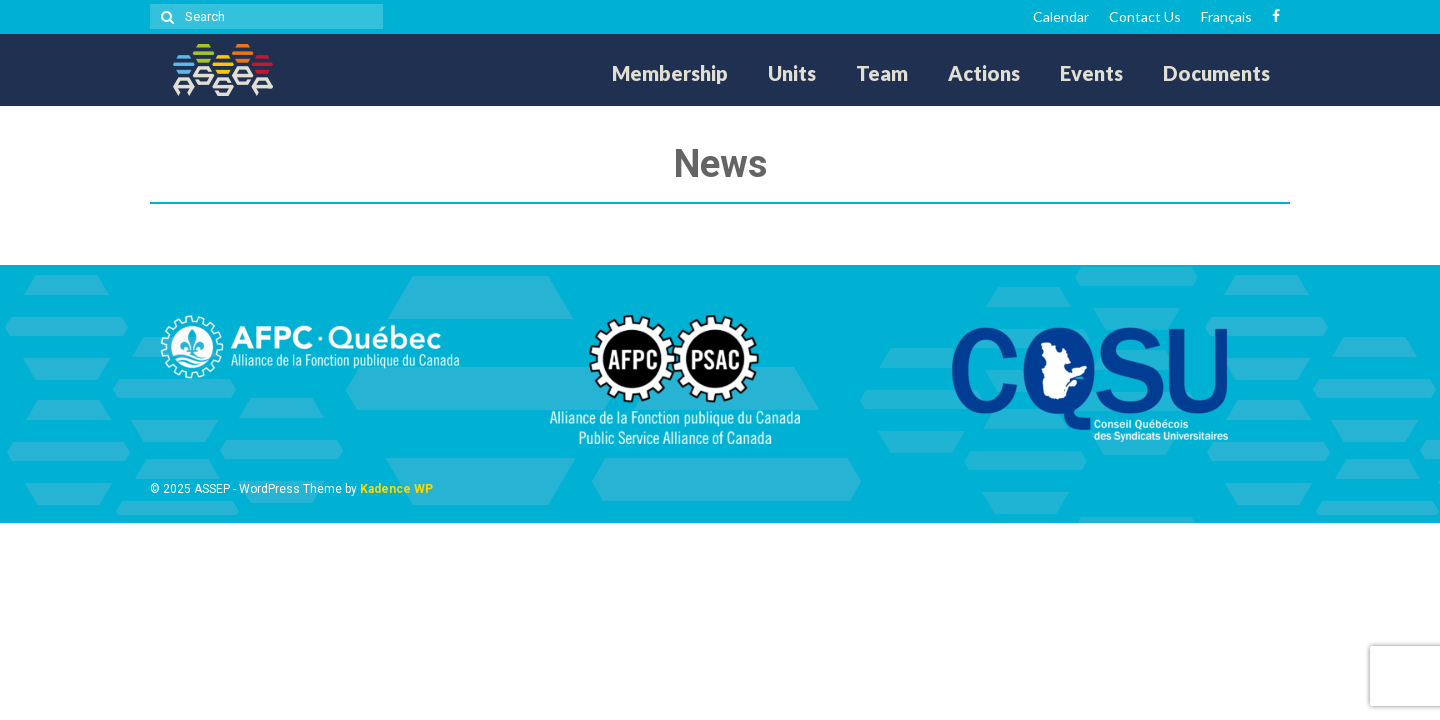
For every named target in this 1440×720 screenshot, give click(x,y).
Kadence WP (396, 489)
